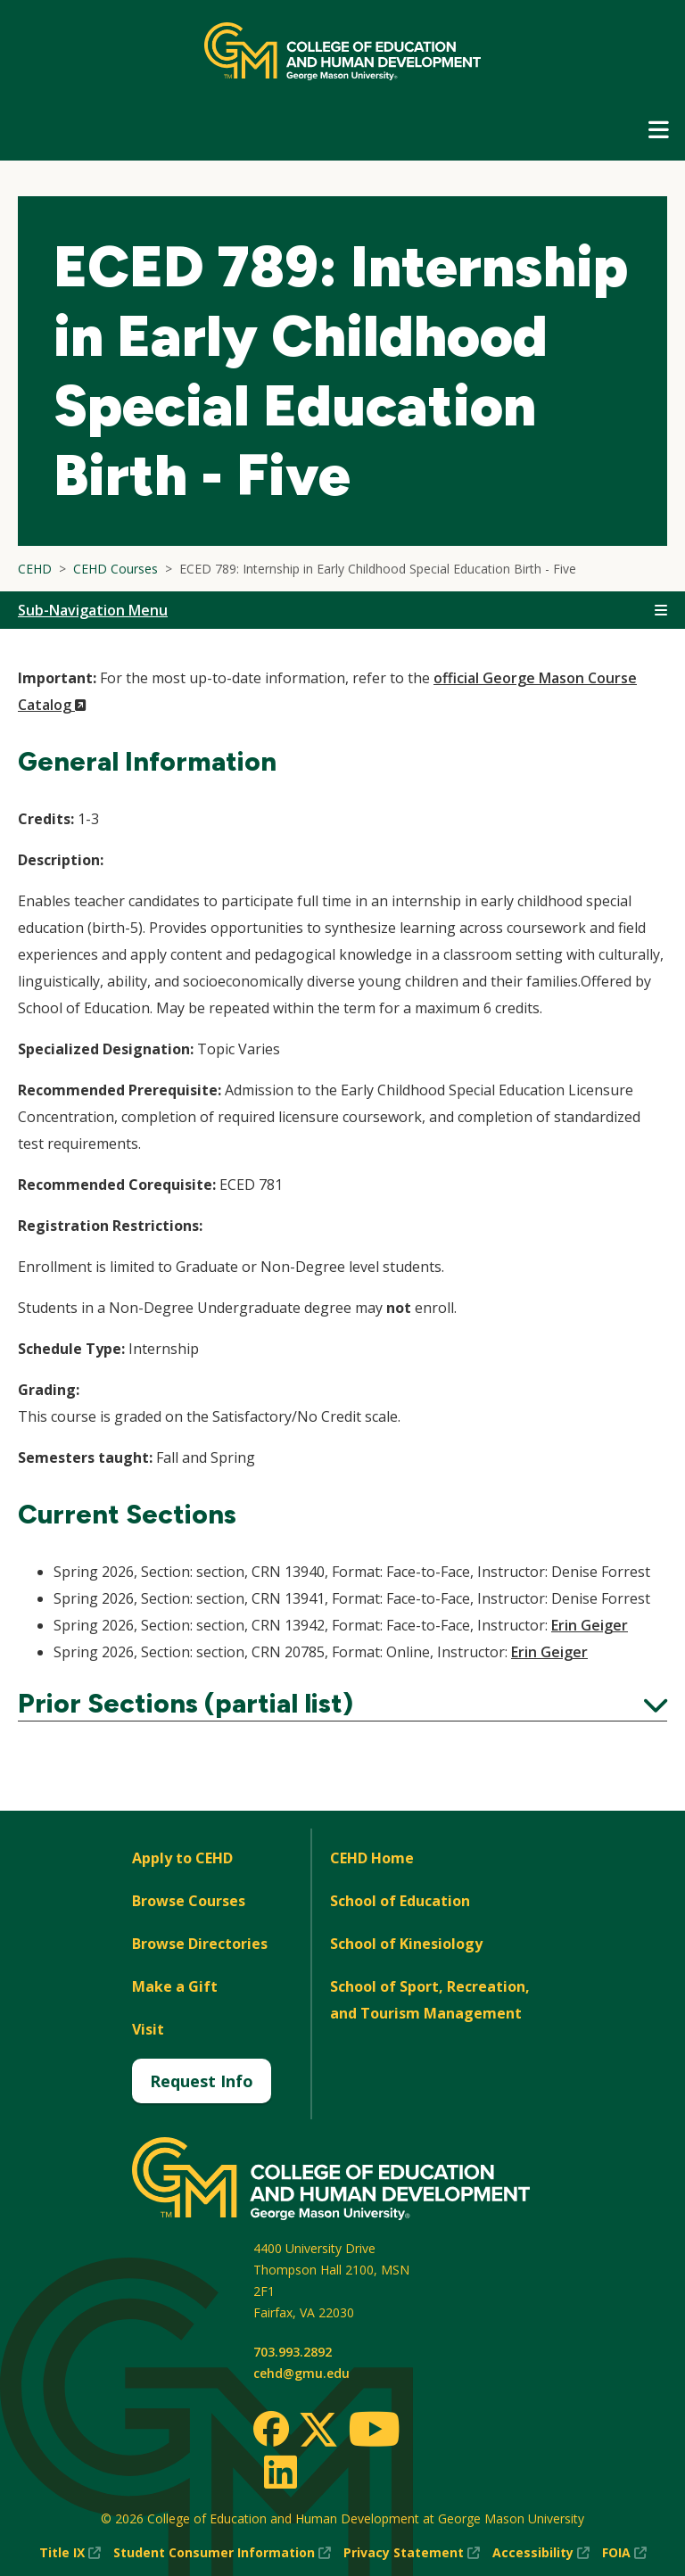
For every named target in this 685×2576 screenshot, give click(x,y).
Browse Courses (188, 1901)
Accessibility (541, 2553)
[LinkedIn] (279, 2471)
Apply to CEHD (182, 1858)
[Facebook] (271, 2429)
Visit (148, 2029)
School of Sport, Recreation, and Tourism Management (430, 2000)
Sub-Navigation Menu (93, 610)
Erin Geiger (589, 1625)
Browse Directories (200, 1943)
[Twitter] (318, 2430)
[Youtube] (374, 2432)
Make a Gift (175, 1986)
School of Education (400, 1901)
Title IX (70, 2553)
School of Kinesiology (406, 1943)
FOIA (624, 2553)
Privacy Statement (411, 2553)
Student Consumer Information (222, 2553)
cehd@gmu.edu (301, 2373)
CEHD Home (372, 1858)
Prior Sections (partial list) (342, 1704)
